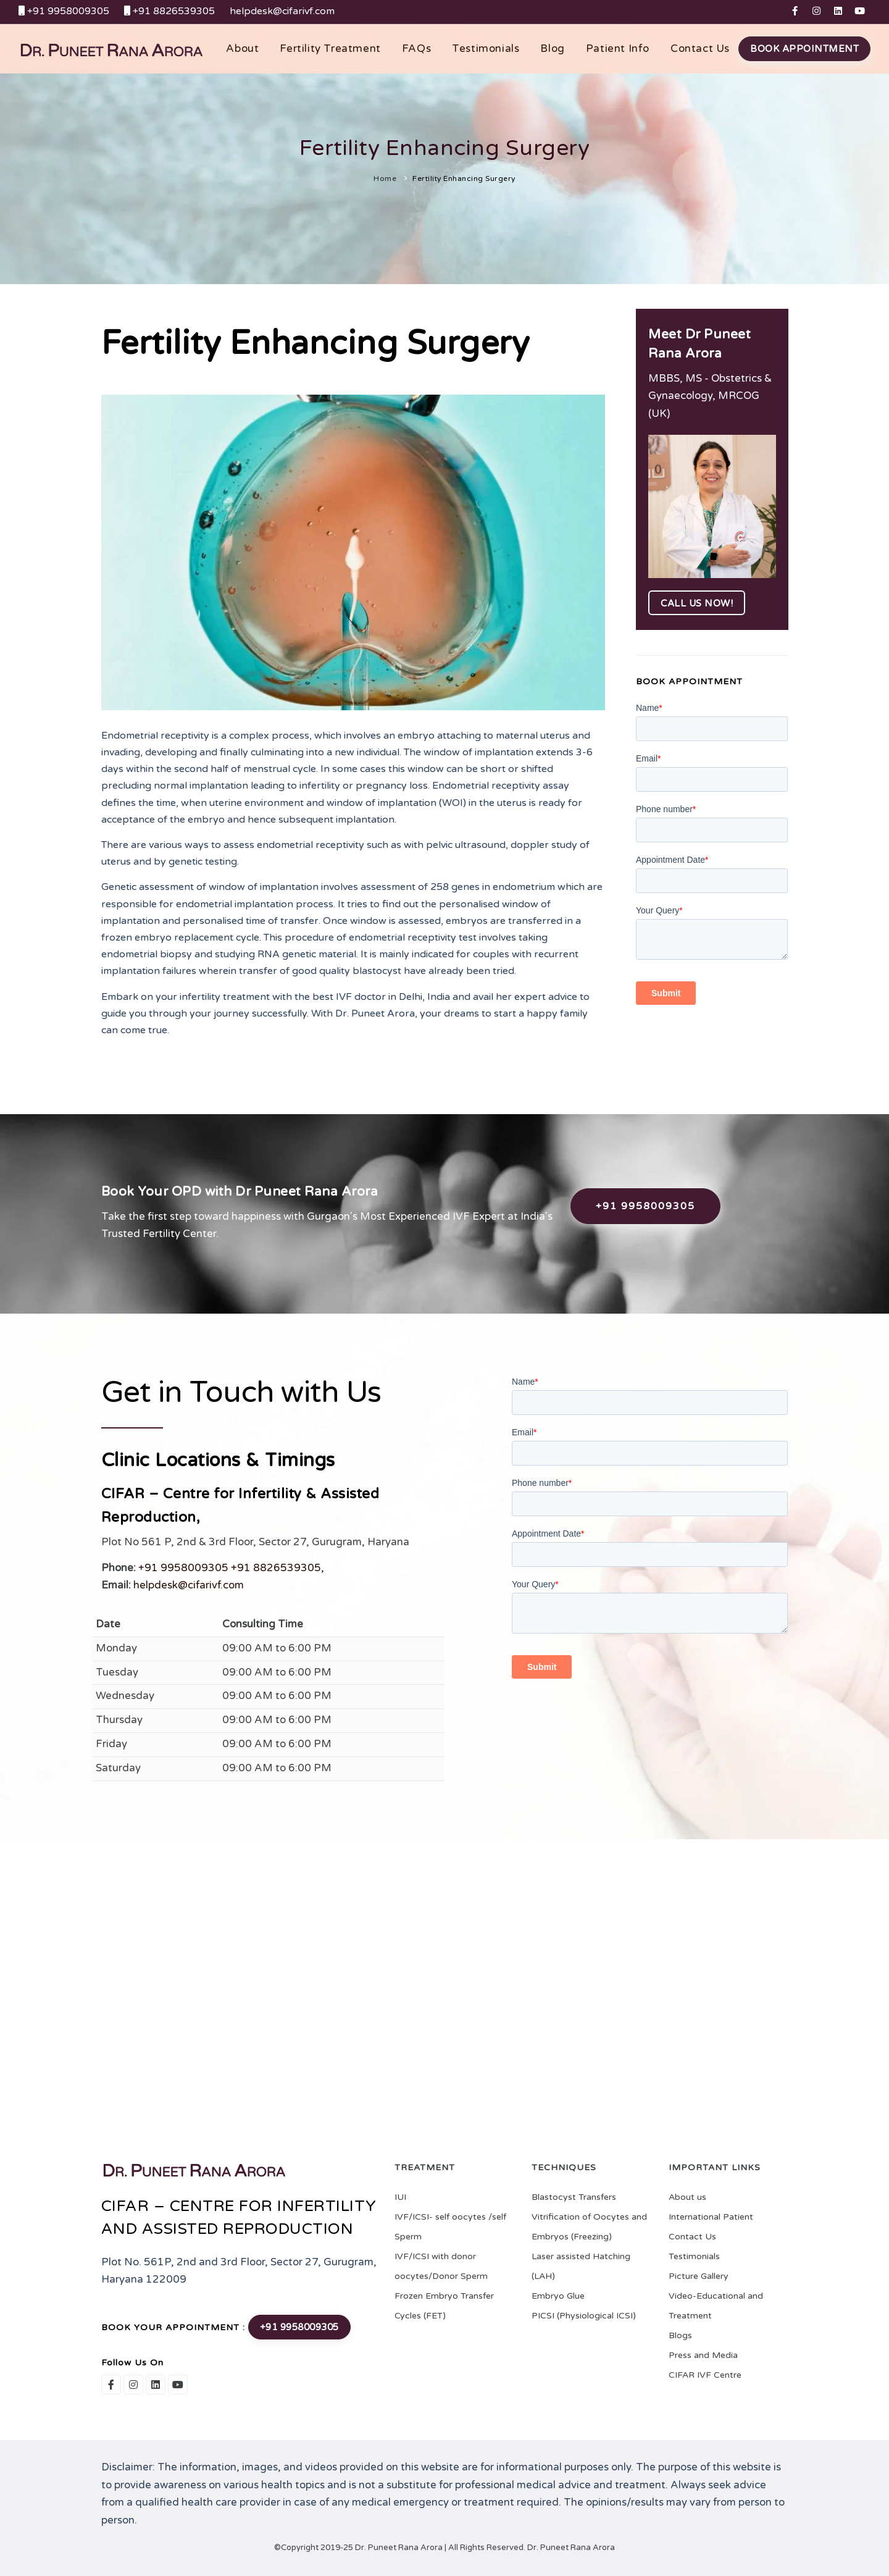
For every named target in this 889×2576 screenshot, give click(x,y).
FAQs (416, 48)
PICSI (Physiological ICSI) (584, 2315)
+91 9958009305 (645, 1206)
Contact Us (692, 2236)
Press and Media (703, 2355)
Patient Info (617, 48)
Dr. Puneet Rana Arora (570, 2548)
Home (385, 178)
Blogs (680, 2335)
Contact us (700, 48)
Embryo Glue (558, 2296)
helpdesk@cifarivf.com (188, 1585)
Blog (552, 48)
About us (687, 2197)
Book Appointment (804, 48)
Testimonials (485, 48)
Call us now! (697, 603)
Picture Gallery (698, 2276)
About (242, 48)
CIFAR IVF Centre (705, 2375)
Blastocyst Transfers (574, 2197)
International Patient (711, 2217)
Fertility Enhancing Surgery (463, 178)
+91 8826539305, (277, 1568)
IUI (400, 2197)
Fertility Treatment (330, 48)
